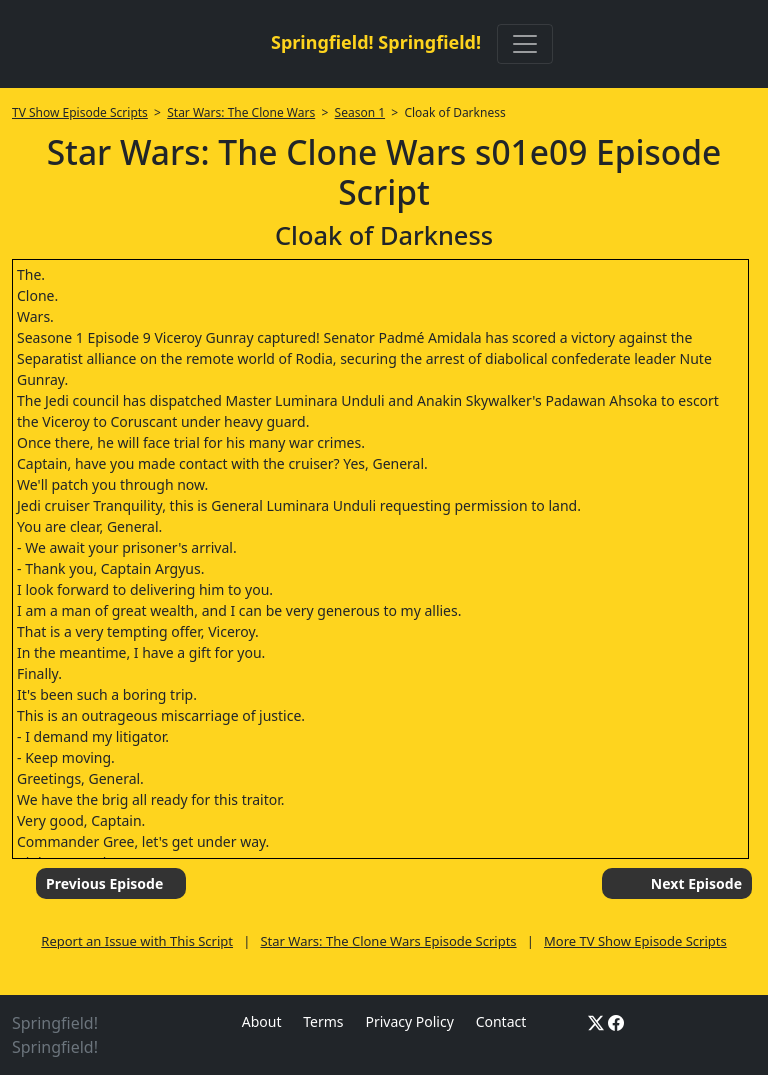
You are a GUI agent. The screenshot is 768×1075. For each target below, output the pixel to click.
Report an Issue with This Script (137, 941)
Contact (501, 1021)
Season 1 (360, 112)
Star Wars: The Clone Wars (241, 112)
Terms (323, 1021)
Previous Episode (104, 883)
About (262, 1021)
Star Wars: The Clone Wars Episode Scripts (388, 941)
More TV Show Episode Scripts (635, 941)
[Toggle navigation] (525, 44)
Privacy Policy (409, 1021)
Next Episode (696, 883)
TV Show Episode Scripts (80, 112)
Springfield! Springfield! (376, 42)
